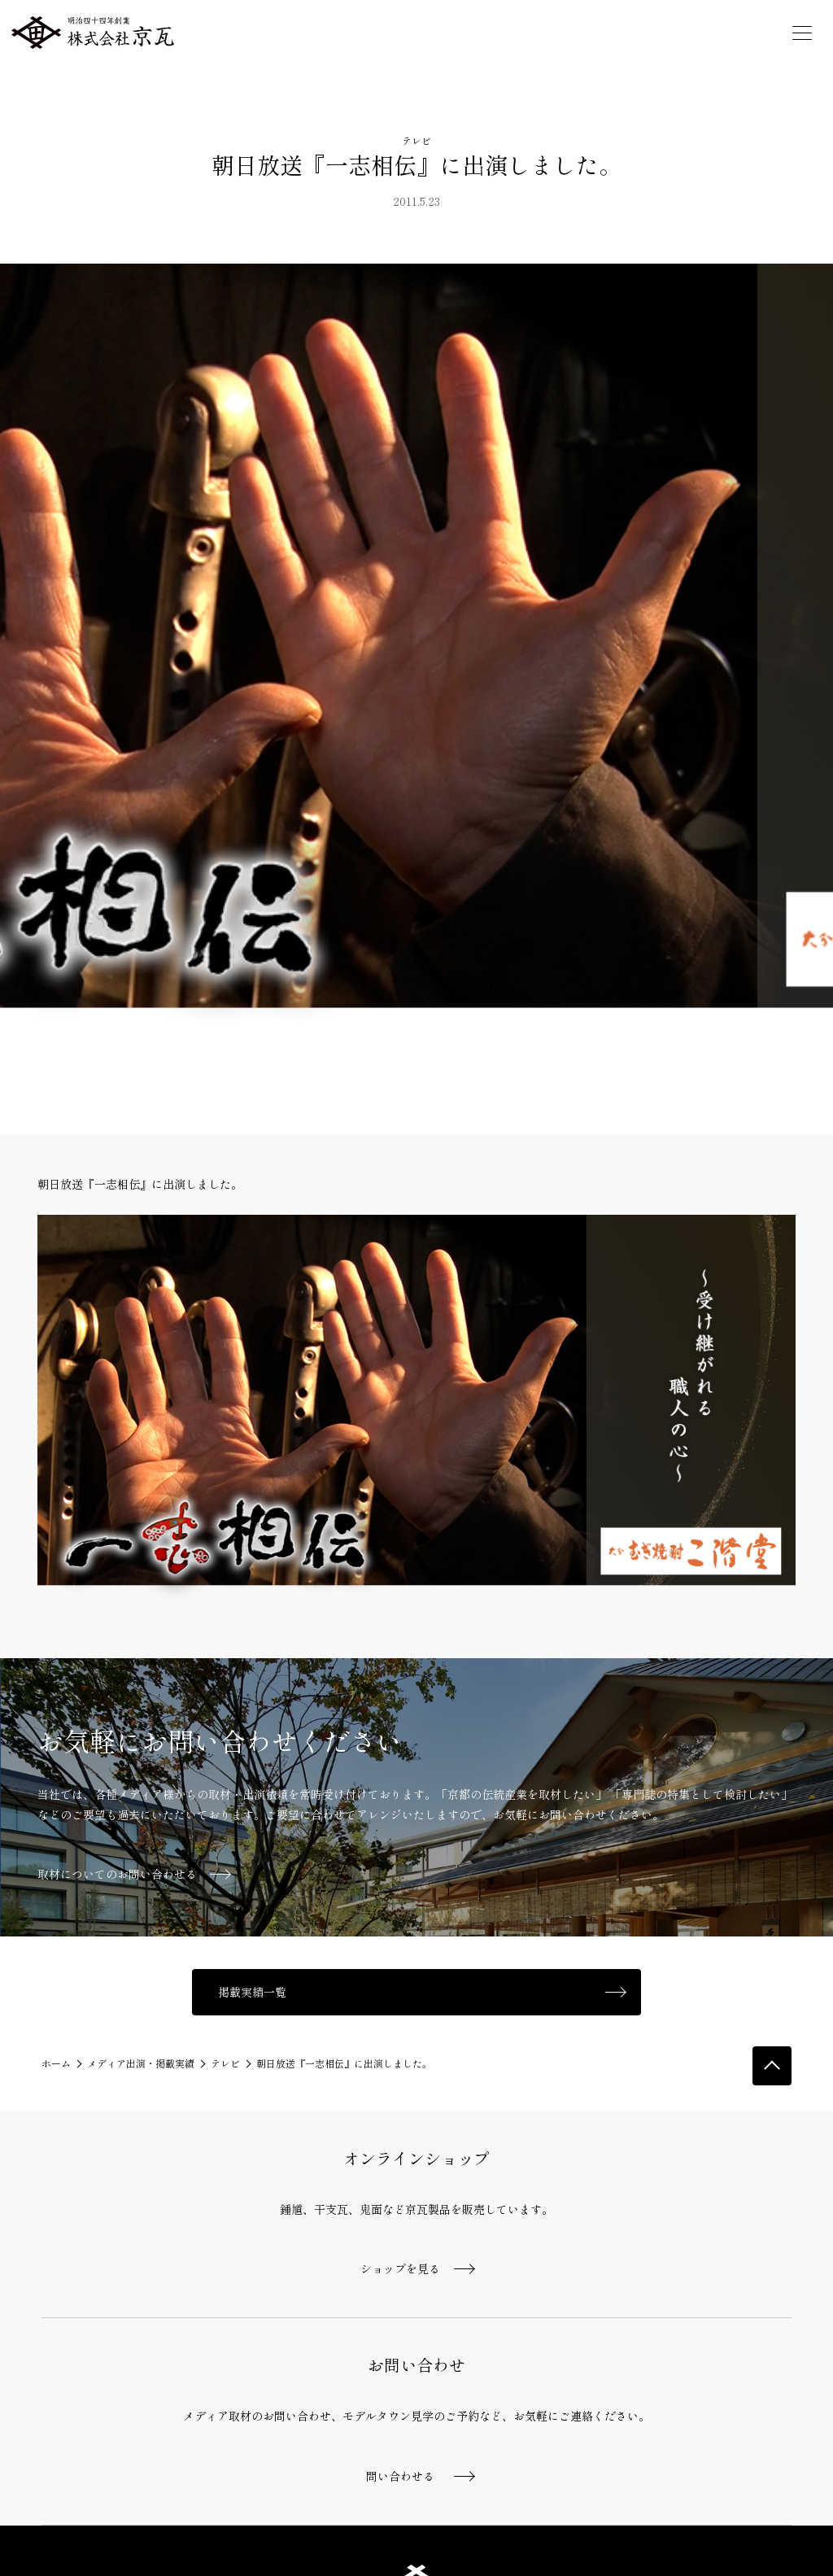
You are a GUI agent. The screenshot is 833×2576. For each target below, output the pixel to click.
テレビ (416, 140)
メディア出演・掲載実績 (140, 2063)
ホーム (56, 2063)
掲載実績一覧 (252, 1992)
